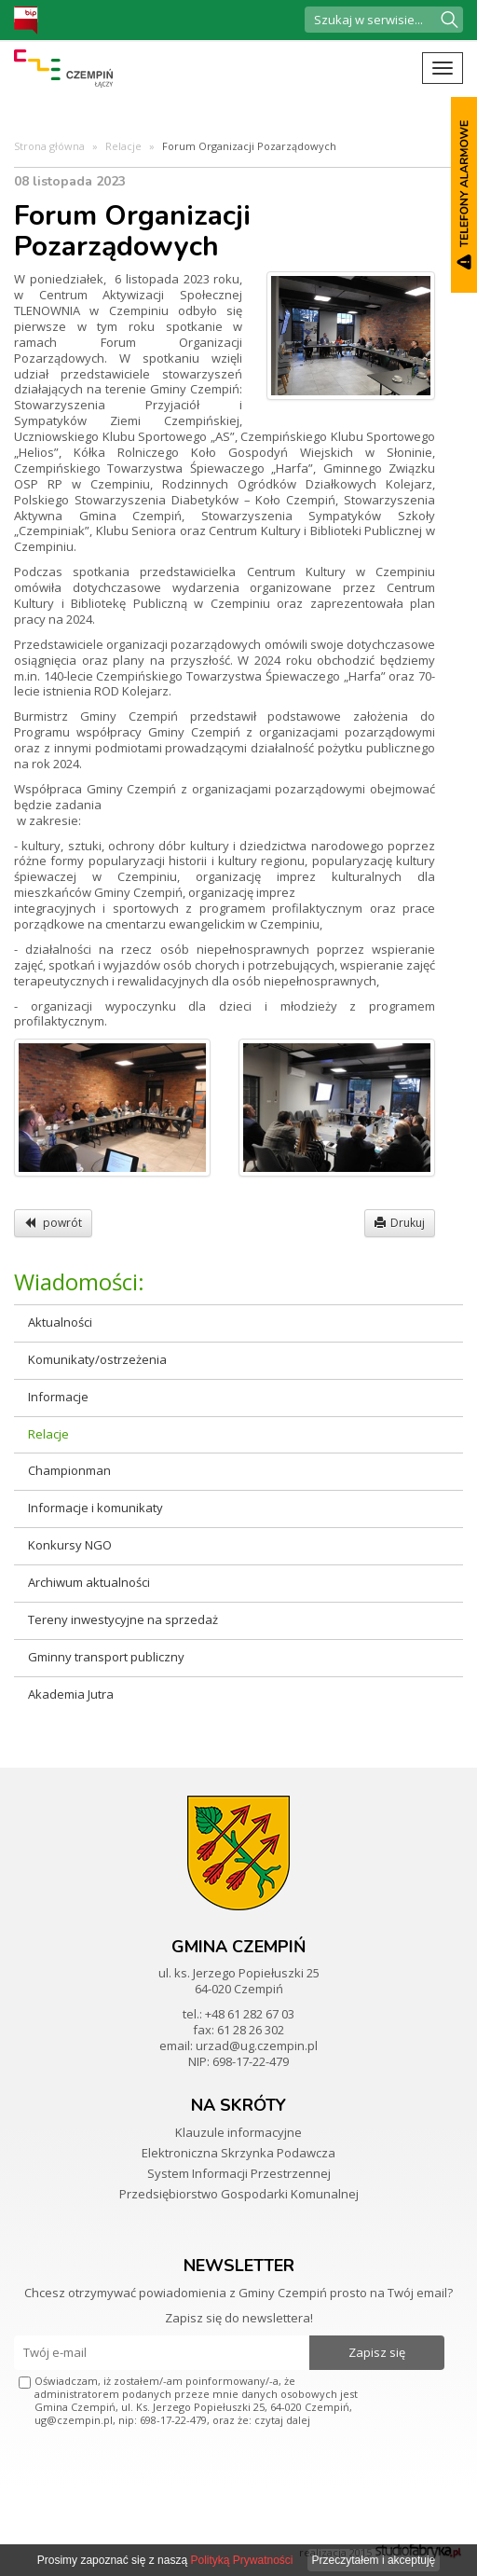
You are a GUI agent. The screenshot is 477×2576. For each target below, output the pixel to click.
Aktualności (60, 1322)
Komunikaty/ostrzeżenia (97, 1359)
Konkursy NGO (70, 1544)
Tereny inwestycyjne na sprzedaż (123, 1619)
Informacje (58, 1396)
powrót (53, 1223)
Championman (69, 1470)
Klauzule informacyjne (238, 2132)
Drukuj (400, 1223)
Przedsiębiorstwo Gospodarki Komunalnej (239, 2193)
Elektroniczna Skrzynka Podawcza (238, 2152)
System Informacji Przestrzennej (239, 2173)
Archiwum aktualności (89, 1582)
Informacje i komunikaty (95, 1507)
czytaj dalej (282, 2420)
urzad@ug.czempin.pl (257, 2045)
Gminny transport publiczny (106, 1656)
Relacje (123, 146)
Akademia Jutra (71, 1694)
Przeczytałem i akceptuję (374, 2560)
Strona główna (49, 146)
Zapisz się (376, 2352)
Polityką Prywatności (241, 2560)
